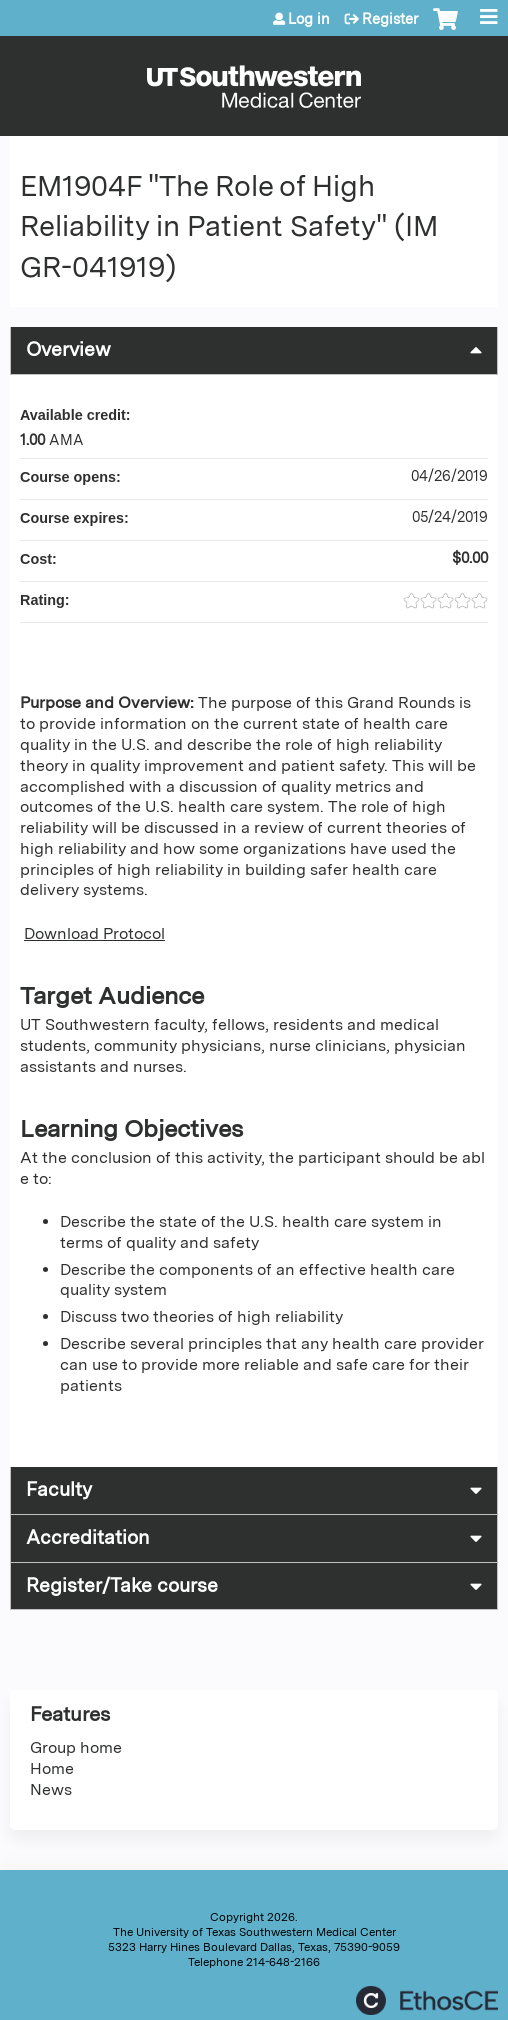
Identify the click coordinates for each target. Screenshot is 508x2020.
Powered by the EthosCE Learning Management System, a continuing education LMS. (427, 2000)
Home (52, 1768)
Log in (309, 19)
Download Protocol (94, 933)
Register (390, 19)
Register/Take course (122, 1585)
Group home (76, 1747)
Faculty (59, 1489)
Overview (68, 349)
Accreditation (87, 1537)
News (51, 1789)
